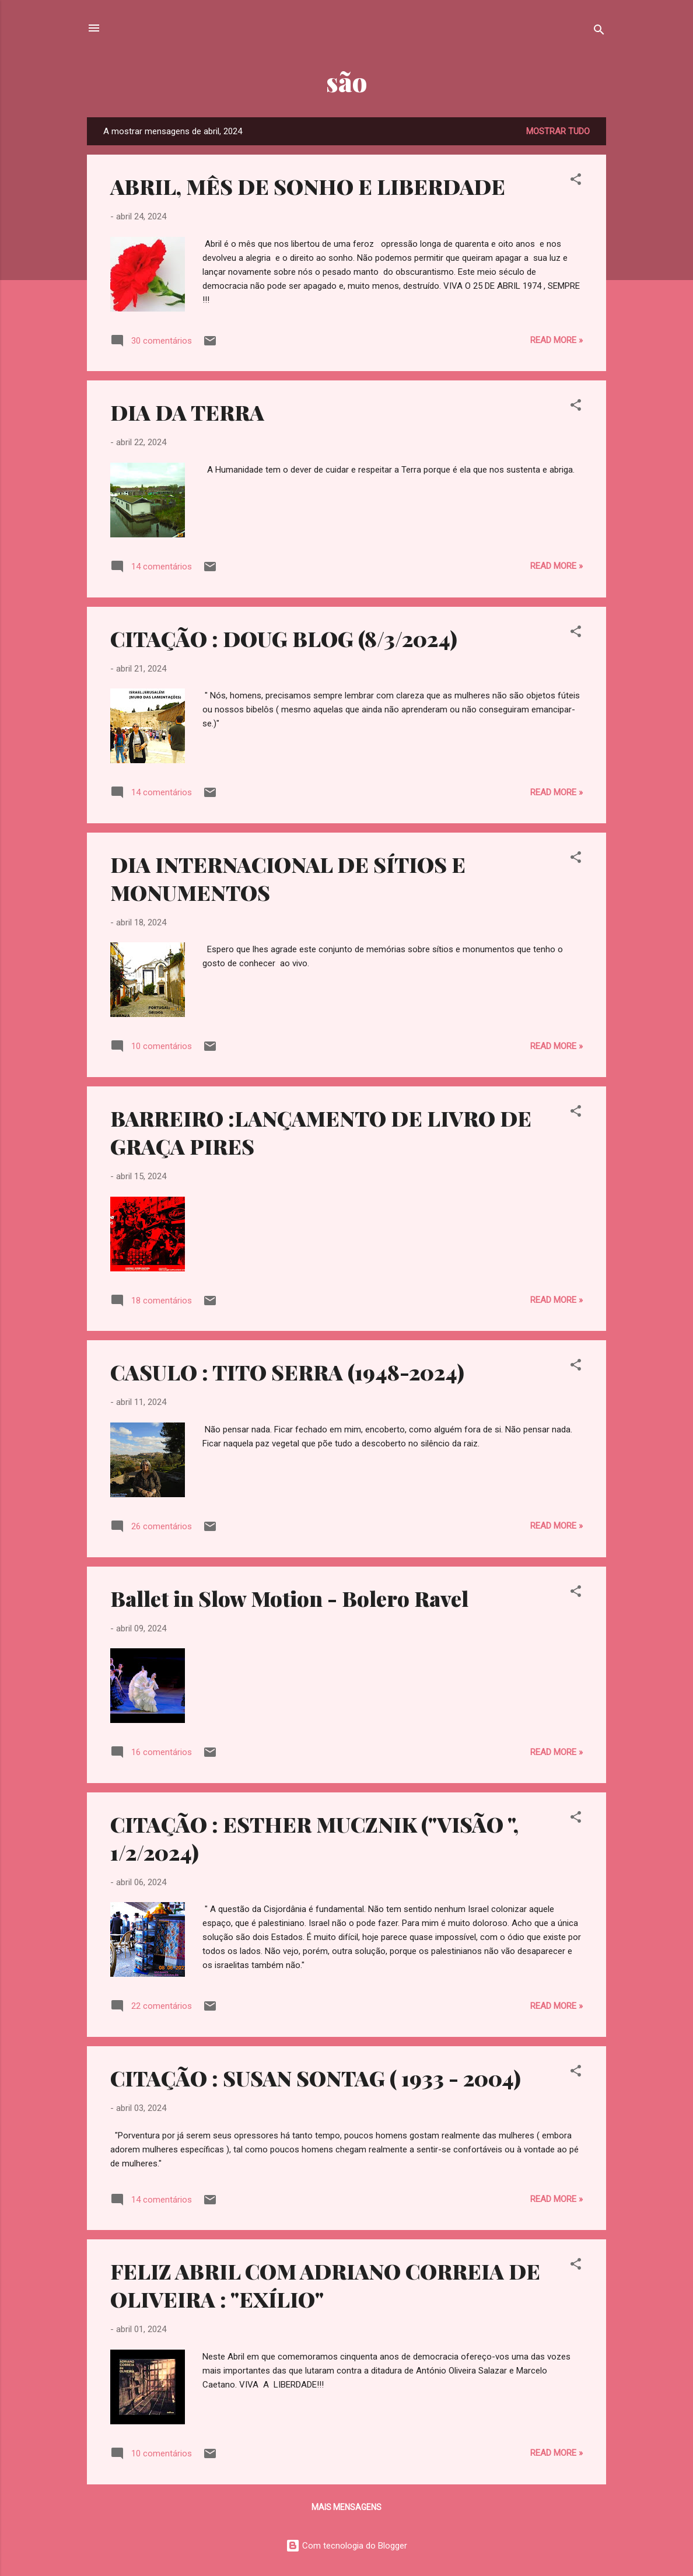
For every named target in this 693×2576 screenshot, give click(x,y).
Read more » (556, 340)
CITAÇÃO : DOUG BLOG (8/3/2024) (283, 638)
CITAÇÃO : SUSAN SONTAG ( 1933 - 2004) (315, 2078)
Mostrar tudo (558, 131)
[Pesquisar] (599, 32)
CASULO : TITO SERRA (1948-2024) (287, 1372)
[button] (576, 181)
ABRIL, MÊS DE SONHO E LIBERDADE (307, 186)
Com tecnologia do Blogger (346, 2545)
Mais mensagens (347, 2507)
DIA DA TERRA (187, 412)
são (346, 81)
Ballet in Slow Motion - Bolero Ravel (289, 1598)
